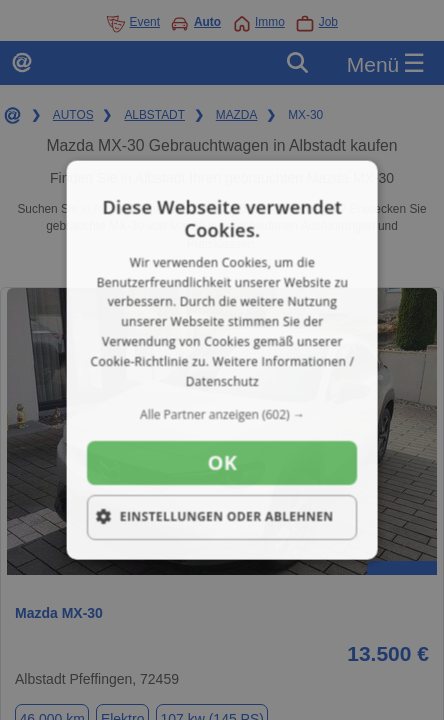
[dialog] (222, 360)
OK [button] (222, 462)
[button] (222, 415)
